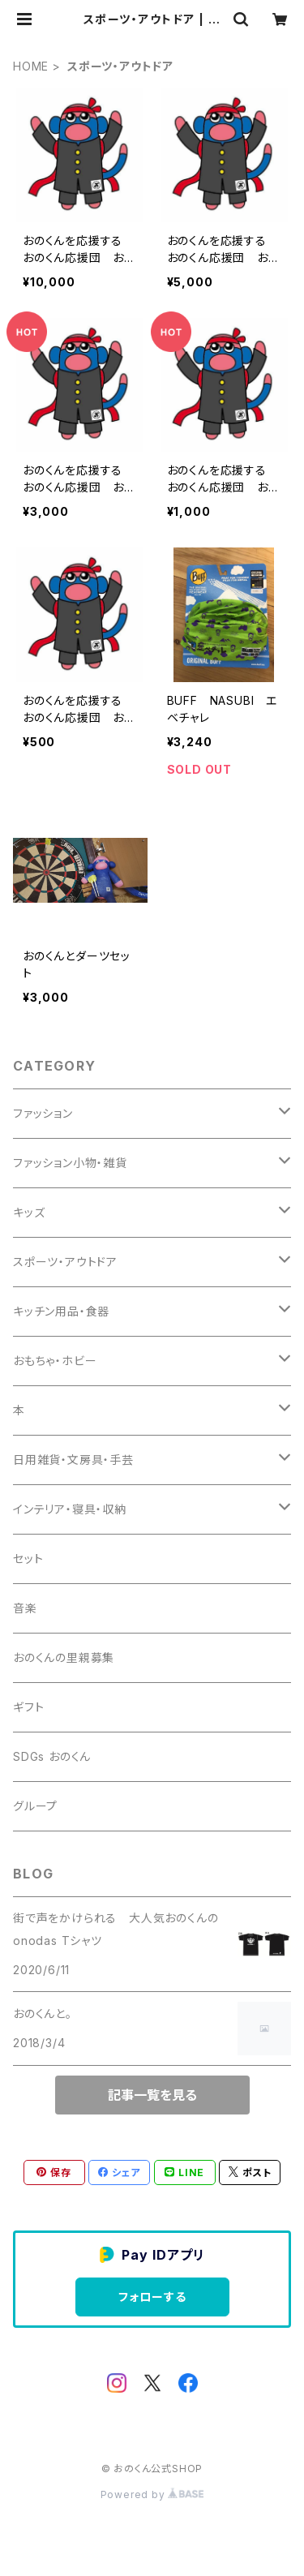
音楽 (25, 1608)
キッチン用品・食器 (61, 1311)
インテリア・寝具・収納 (69, 1509)
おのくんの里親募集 (63, 1657)
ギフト (28, 1707)
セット (28, 1558)
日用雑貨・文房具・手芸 (73, 1459)
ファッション (43, 1113)
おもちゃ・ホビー (54, 1360)
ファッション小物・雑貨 (70, 1163)
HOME (31, 66)
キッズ (29, 1212)
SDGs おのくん (52, 1756)
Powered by (152, 2494)
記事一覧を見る (152, 2095)
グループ (35, 1806)
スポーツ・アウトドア (65, 1262)
